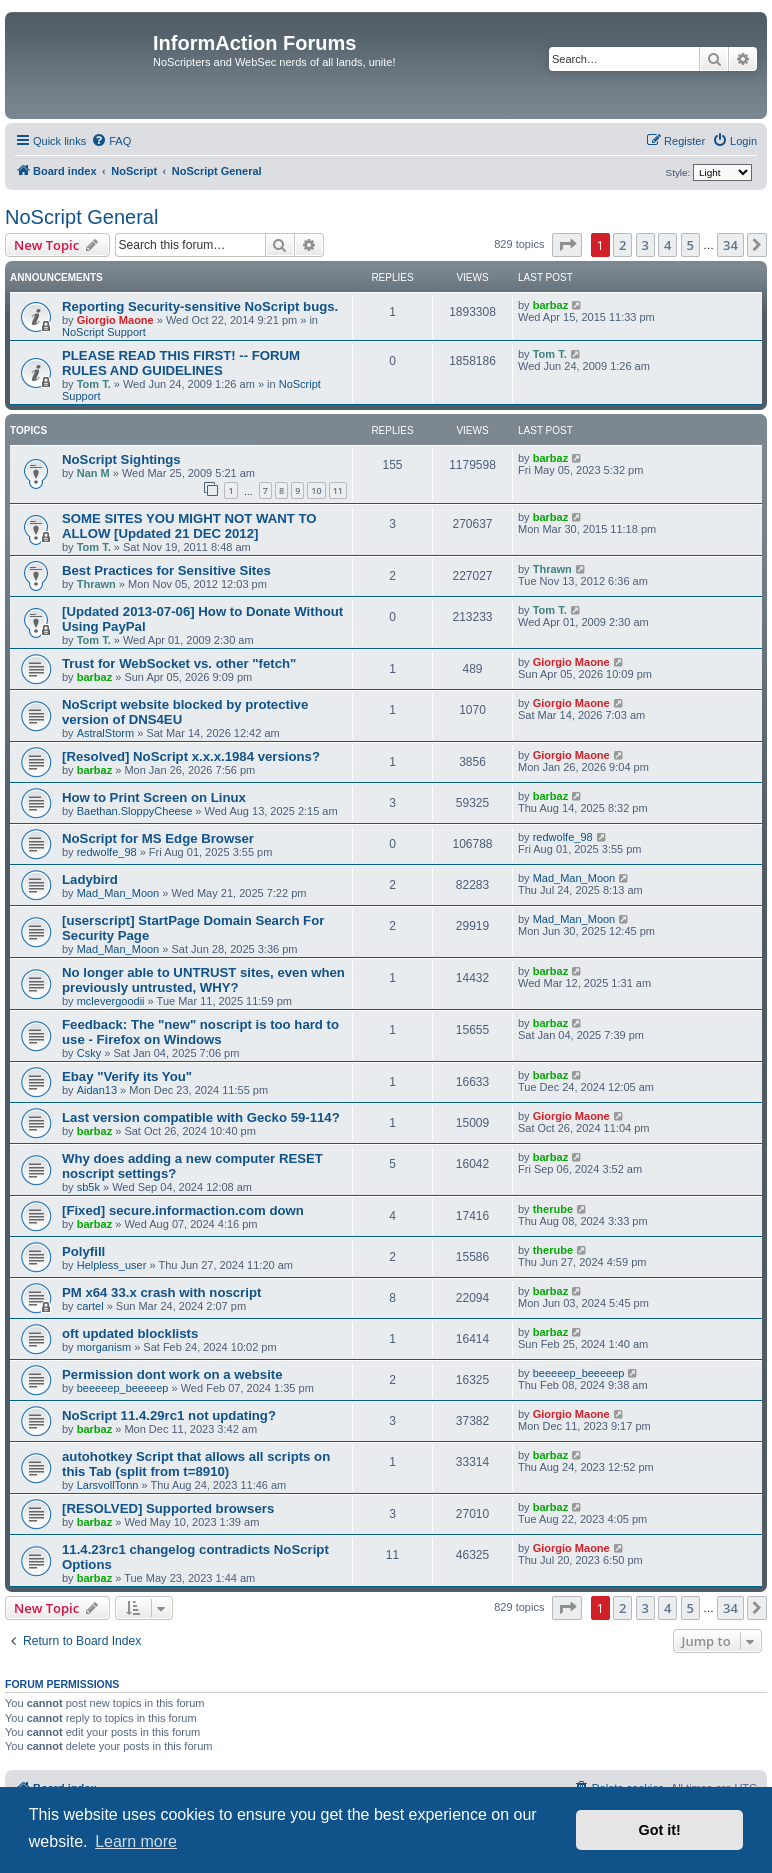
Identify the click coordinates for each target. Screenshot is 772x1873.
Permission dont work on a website (172, 1374)
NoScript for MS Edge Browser (158, 838)
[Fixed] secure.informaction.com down (183, 1210)
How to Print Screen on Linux (154, 797)
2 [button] (622, 245)
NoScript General (81, 217)
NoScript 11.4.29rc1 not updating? (169, 1415)
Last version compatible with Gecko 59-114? (201, 1117)
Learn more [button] (136, 1841)
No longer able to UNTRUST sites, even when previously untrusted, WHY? (203, 980)
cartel (90, 1306)
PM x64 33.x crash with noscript (161, 1292)
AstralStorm (105, 733)
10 (316, 490)
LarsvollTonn (108, 1485)
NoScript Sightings (121, 459)
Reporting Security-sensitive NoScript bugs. (200, 306)
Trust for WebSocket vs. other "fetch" (179, 663)
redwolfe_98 (107, 852)
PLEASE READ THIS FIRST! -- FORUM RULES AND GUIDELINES (181, 363)
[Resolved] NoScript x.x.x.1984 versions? (191, 756)
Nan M (93, 473)
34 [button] (730, 245)
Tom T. (94, 384)
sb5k (88, 1187)
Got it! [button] (660, 1830)
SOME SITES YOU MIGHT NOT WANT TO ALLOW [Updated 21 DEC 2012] (189, 526)
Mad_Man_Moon (118, 893)
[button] (567, 245)
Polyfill (83, 1251)
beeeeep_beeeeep (123, 1388)
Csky (89, 1053)
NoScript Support (104, 332)
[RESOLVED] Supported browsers (168, 1508)
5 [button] (690, 245)
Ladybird (90, 879)
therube (553, 1209)
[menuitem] (111, 141)
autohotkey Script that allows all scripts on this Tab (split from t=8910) (196, 1464)
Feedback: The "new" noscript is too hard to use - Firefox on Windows (200, 1032)
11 (338, 490)
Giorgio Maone (115, 320)
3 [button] (645, 245)
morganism (104, 1347)
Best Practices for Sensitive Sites (166, 570)
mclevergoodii (111, 1001)
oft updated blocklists (130, 1333)
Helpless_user (112, 1265)
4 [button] (667, 245)
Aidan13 (97, 1090)
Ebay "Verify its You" (127, 1076)
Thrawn (96, 584)
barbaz (550, 305)
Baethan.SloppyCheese (135, 811)
